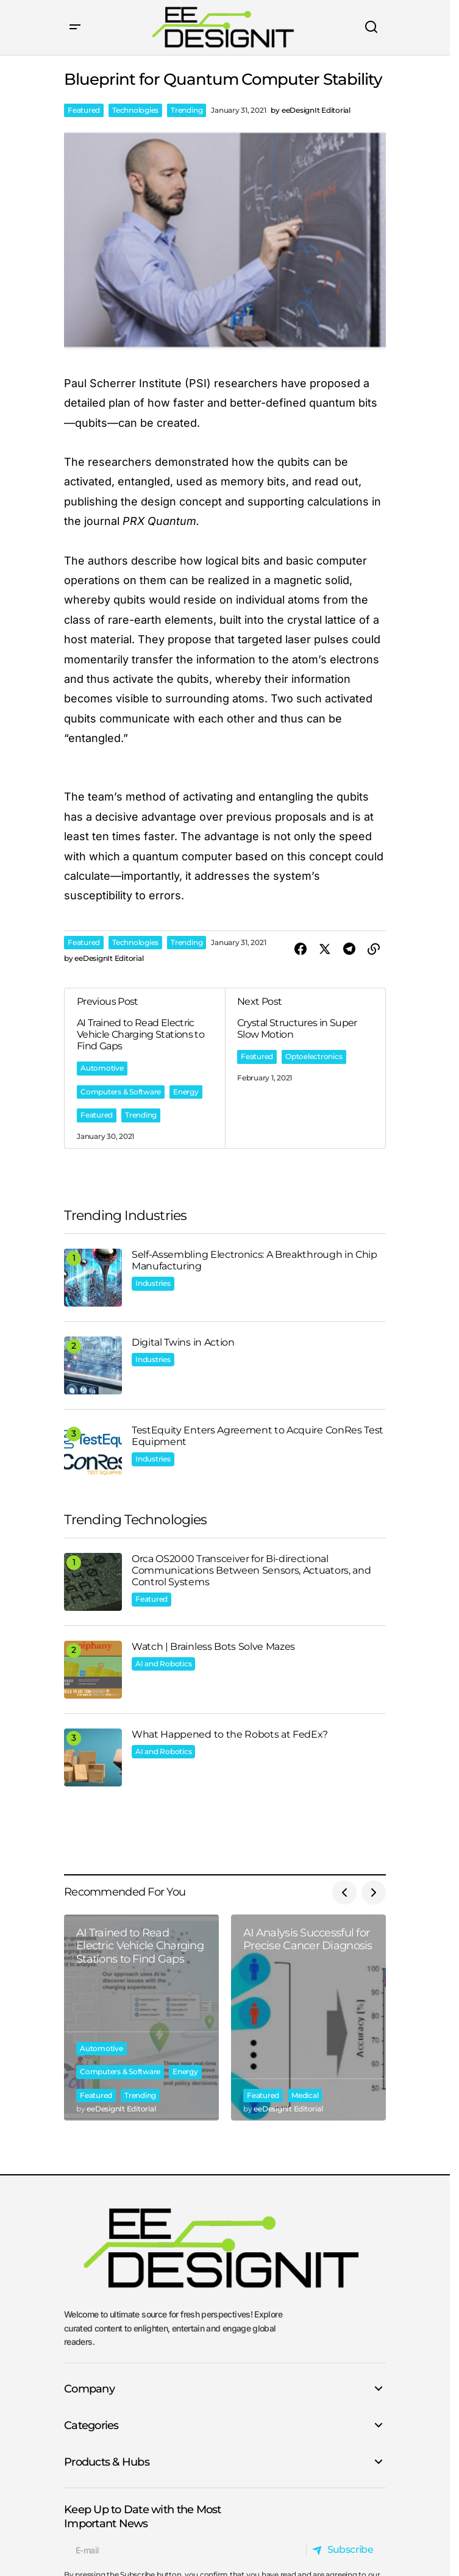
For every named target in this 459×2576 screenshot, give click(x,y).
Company (89, 2389)
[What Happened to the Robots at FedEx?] (93, 1757)
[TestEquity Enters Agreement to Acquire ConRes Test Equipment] (93, 1453)
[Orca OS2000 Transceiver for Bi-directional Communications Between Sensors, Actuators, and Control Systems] (93, 1582)
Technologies (135, 110)
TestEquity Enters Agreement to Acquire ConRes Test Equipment (257, 1435)
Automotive (102, 1067)
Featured (84, 110)
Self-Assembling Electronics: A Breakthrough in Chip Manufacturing (254, 1260)
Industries (153, 1283)
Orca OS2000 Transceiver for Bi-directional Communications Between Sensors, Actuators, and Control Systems (251, 1570)
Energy (186, 1091)
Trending (186, 110)
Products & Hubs (106, 2462)
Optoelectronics (313, 1056)
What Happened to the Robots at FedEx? (230, 1734)
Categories (91, 2425)
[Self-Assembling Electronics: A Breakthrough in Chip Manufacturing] (93, 1278)
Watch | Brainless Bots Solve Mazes (213, 1646)
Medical (304, 2095)
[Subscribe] (345, 2550)
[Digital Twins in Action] (93, 1365)
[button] (75, 27)
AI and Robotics (163, 1663)
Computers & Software (120, 1091)
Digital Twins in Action (183, 1342)
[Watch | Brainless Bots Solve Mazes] (93, 1670)
